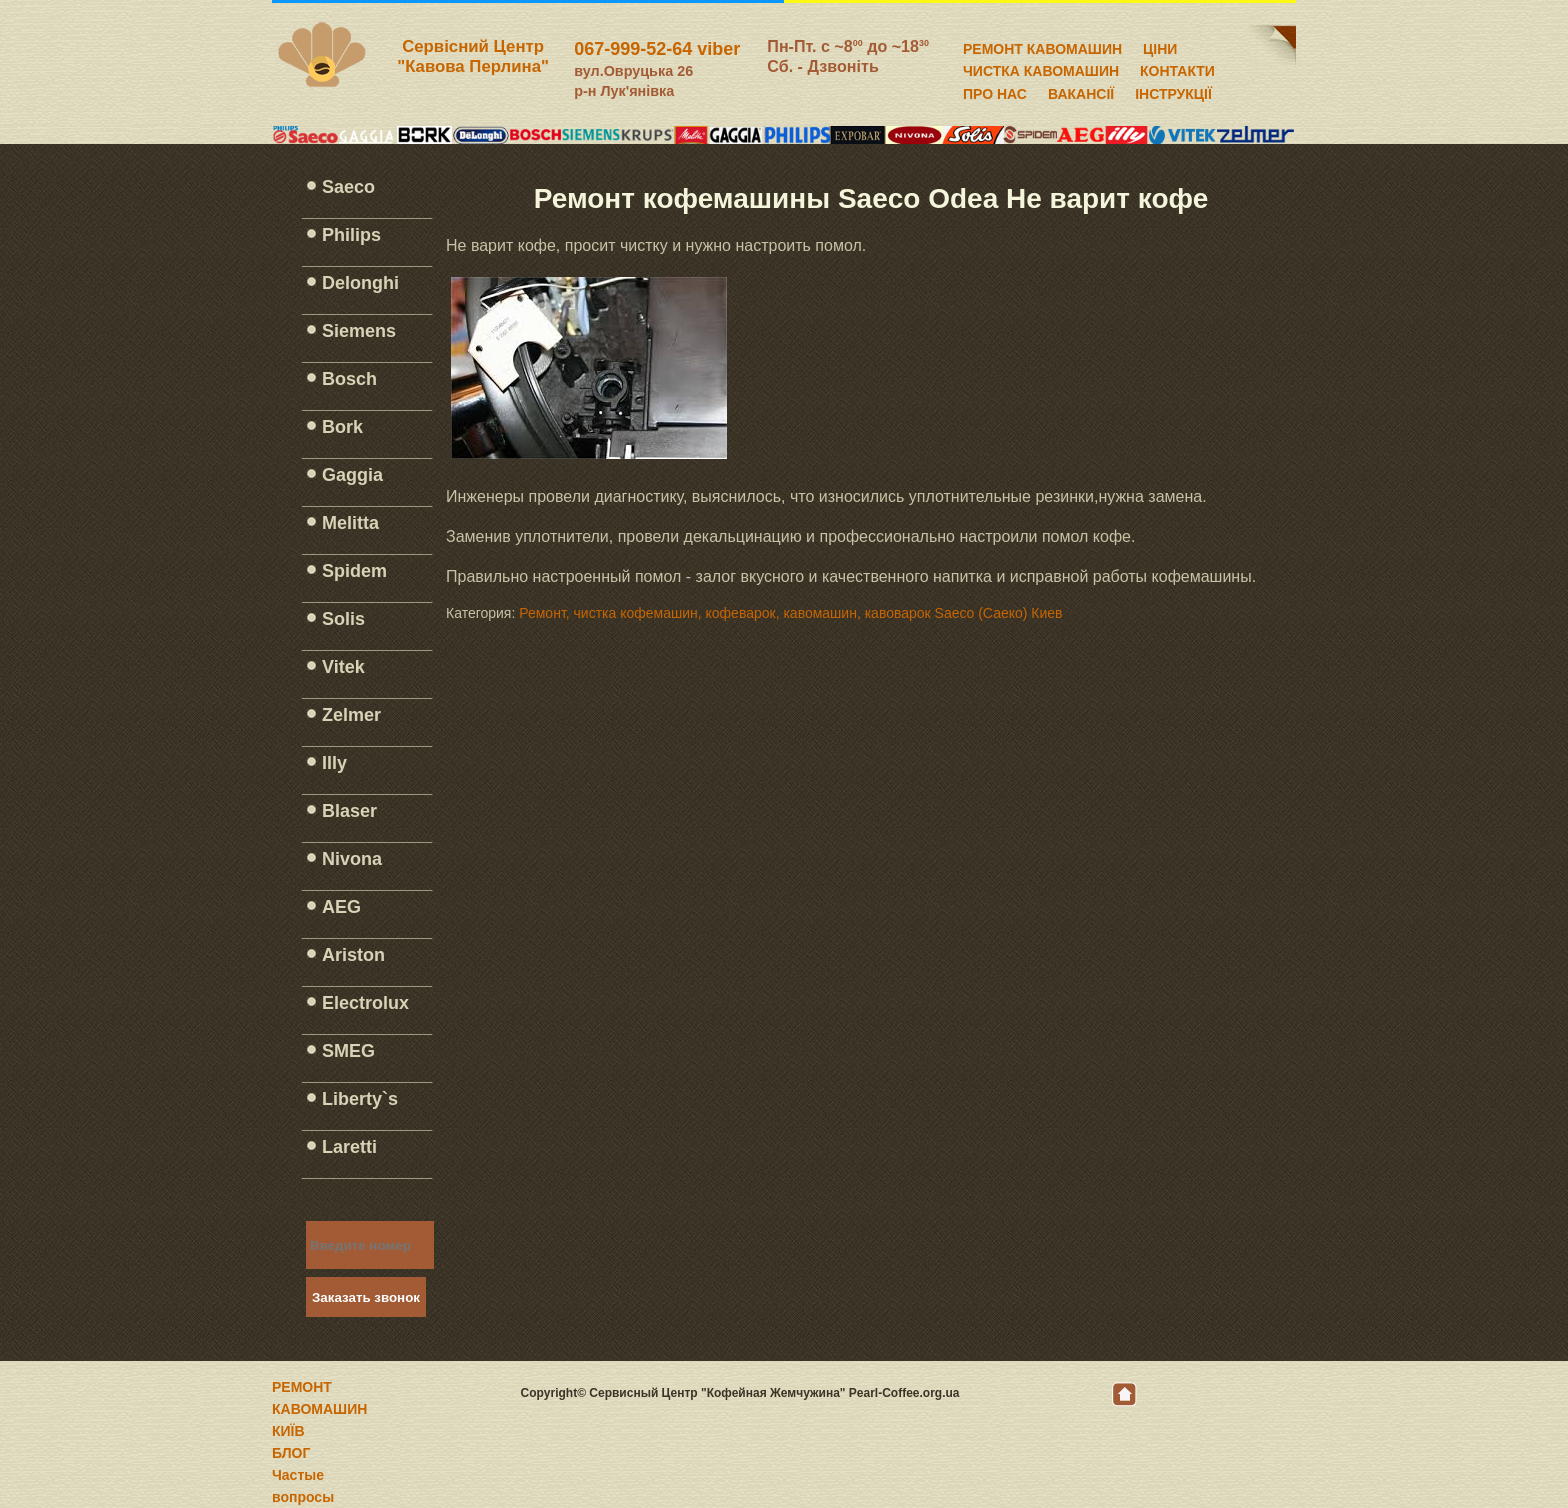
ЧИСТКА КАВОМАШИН (1041, 68)
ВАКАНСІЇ (1081, 91)
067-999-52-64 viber (657, 49)
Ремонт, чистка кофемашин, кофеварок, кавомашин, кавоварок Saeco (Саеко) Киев (790, 613)
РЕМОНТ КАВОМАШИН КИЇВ (319, 1409)
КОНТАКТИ (1177, 68)
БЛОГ (291, 1453)
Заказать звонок (366, 1297)
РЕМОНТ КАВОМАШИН (1042, 46)
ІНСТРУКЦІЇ (1173, 91)
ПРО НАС (995, 91)
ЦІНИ (1160, 46)
